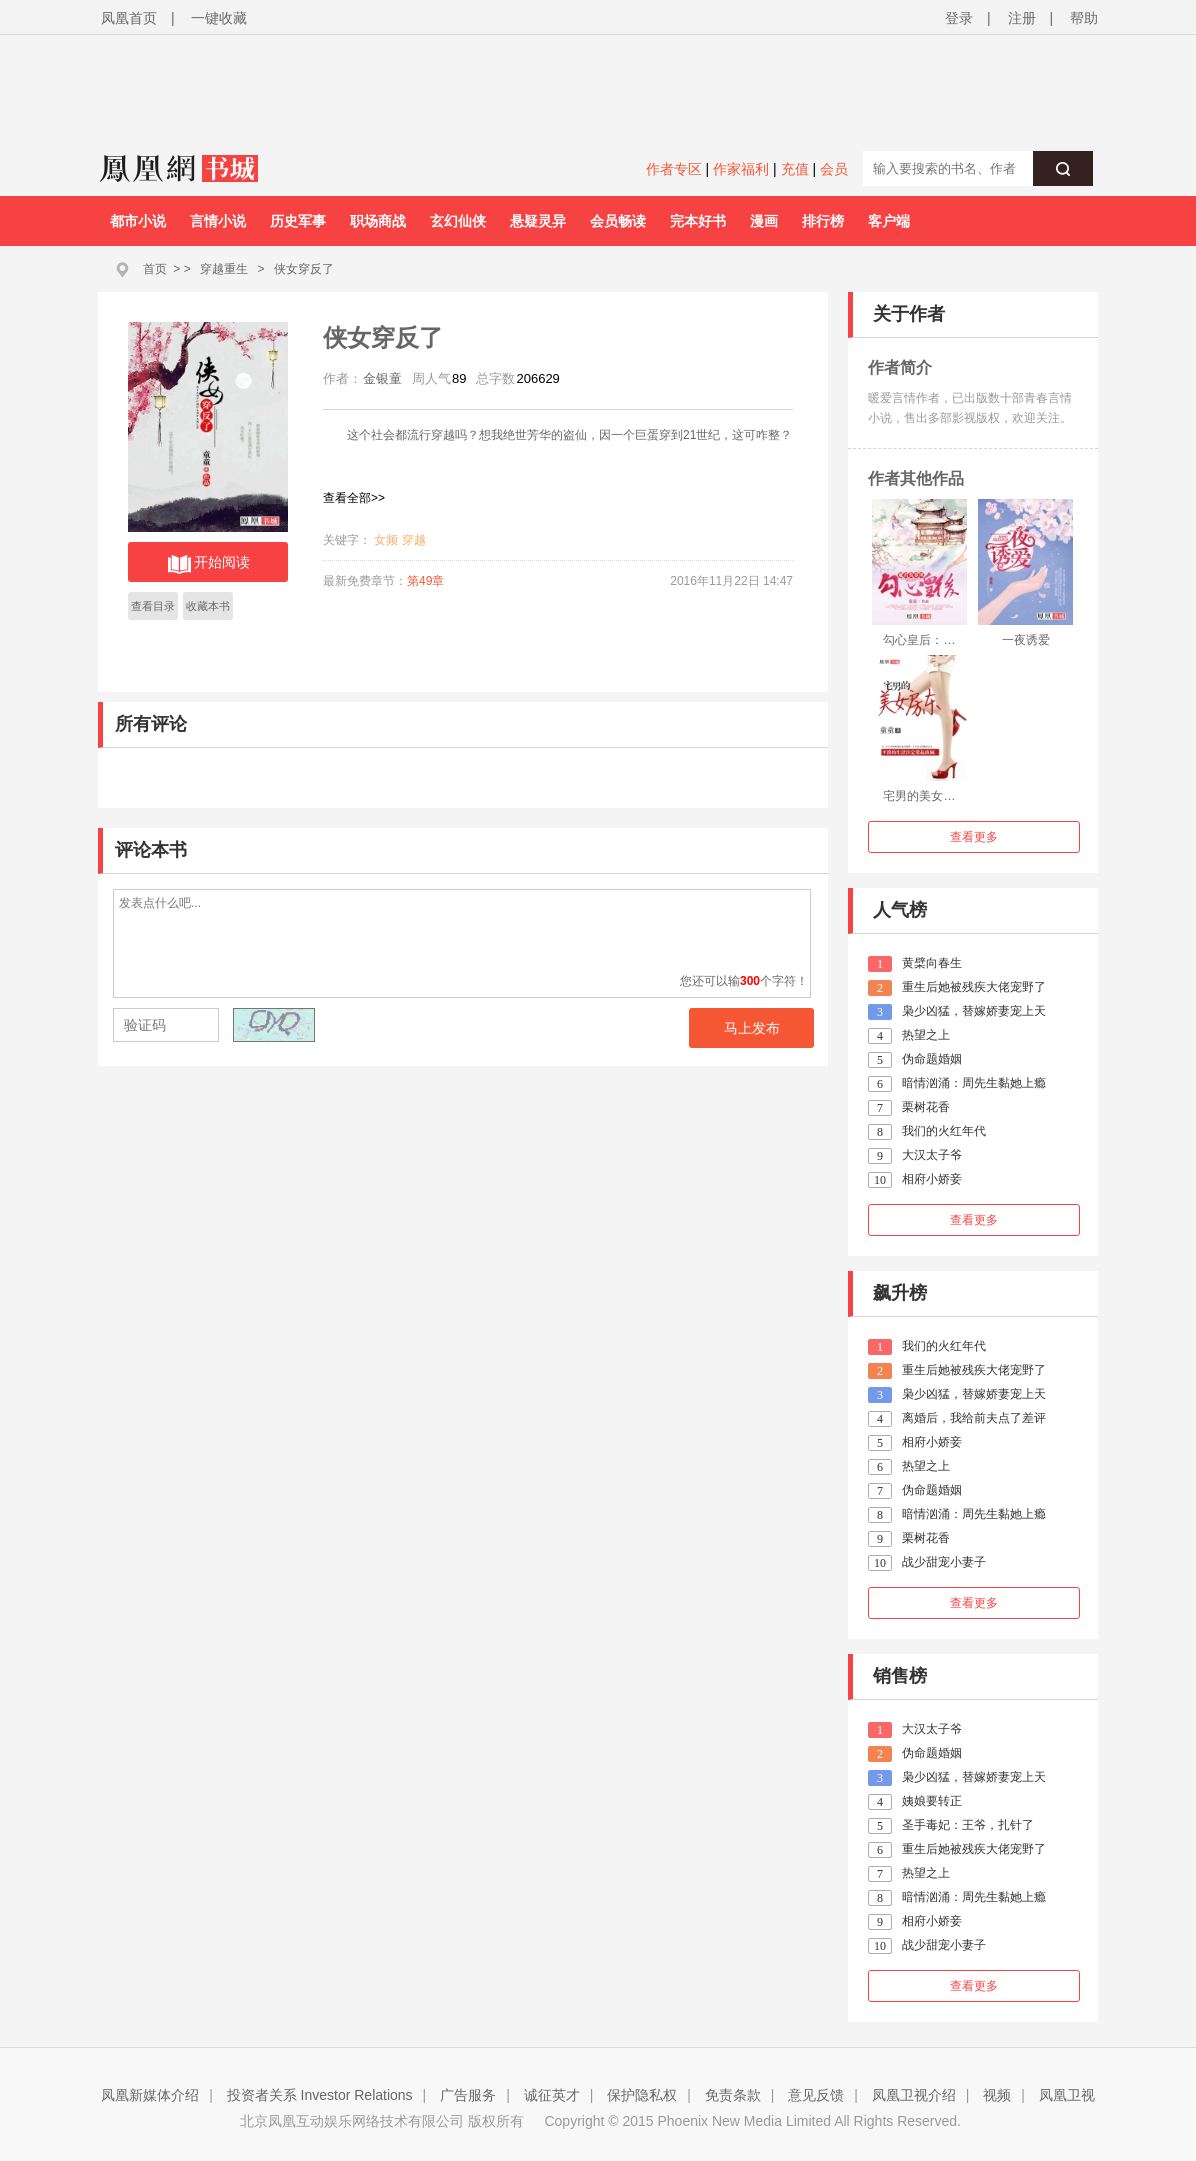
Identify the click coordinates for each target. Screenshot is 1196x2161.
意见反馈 (816, 2095)
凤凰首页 (129, 18)
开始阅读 (208, 564)
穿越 (414, 540)
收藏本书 (208, 606)
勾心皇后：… (919, 640)
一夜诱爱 (1026, 640)
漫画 (764, 221)
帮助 (1084, 18)
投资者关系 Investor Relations (320, 2095)
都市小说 (138, 221)
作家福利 (741, 169)
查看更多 (974, 837)
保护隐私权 (642, 2095)
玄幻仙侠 (458, 221)
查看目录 (153, 606)
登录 (959, 18)
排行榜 (823, 221)
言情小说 (218, 221)
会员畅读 (618, 221)
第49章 (425, 581)
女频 (386, 540)
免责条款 (733, 2095)
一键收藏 (219, 18)
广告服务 (468, 2095)
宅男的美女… (919, 796)
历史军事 (298, 221)
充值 (795, 169)
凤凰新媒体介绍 (150, 2095)
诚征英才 (552, 2095)
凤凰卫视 (1067, 2095)
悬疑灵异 (538, 221)
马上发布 (752, 1028)
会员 (834, 169)
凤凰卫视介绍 (914, 2095)
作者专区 (674, 169)
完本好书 (698, 221)
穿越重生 (224, 269)
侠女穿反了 (304, 269)
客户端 (889, 221)
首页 (155, 269)
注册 (1022, 18)
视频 (997, 2095)
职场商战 (378, 221)
